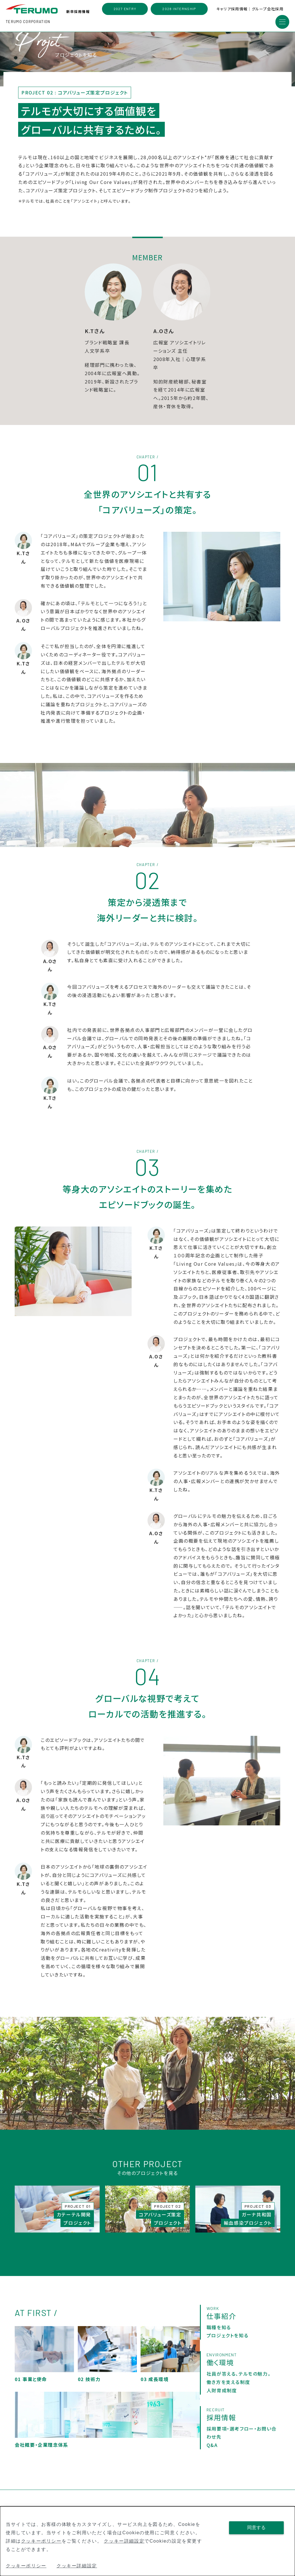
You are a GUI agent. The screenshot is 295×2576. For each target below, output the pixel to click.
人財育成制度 (222, 2396)
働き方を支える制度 (228, 2388)
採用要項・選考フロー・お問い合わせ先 (242, 2439)
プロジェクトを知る (227, 2342)
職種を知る (219, 2333)
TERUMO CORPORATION (28, 21)
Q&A (212, 2451)
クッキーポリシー (41, 2541)
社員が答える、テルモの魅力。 (239, 2380)
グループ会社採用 (267, 9)
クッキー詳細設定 (124, 2541)
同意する (256, 2527)
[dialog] (147, 2541)
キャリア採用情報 (231, 9)
